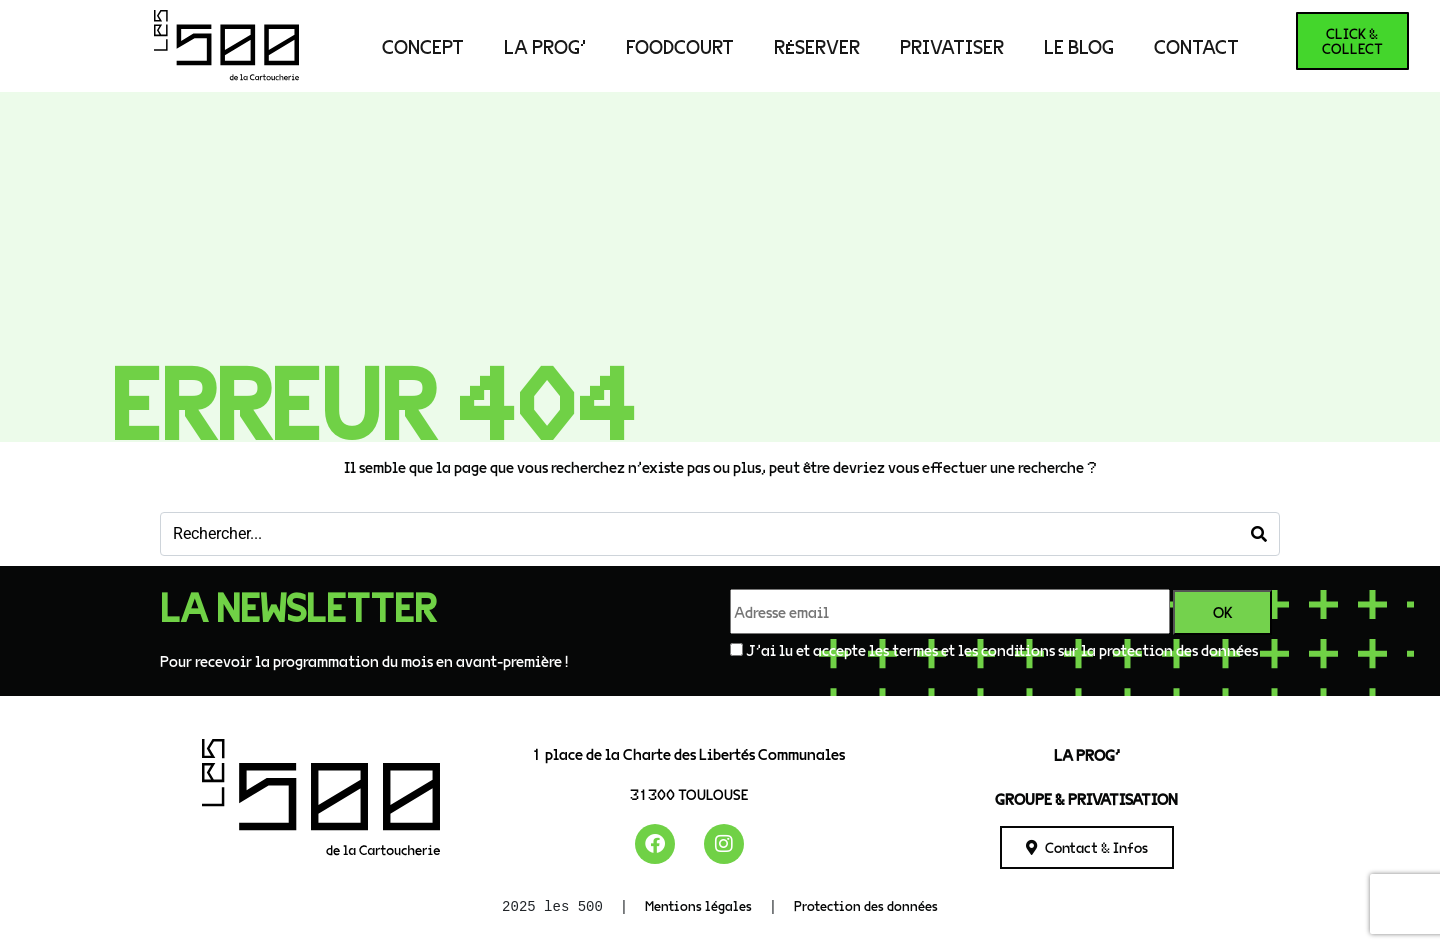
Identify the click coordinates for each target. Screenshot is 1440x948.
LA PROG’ (545, 46)
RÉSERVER (817, 46)
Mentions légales (698, 905)
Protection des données (866, 905)
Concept (423, 46)
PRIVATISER (952, 46)
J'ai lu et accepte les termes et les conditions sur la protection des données (1002, 649)
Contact (1196, 46)
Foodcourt (680, 46)
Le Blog (1079, 46)
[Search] (1259, 534)
